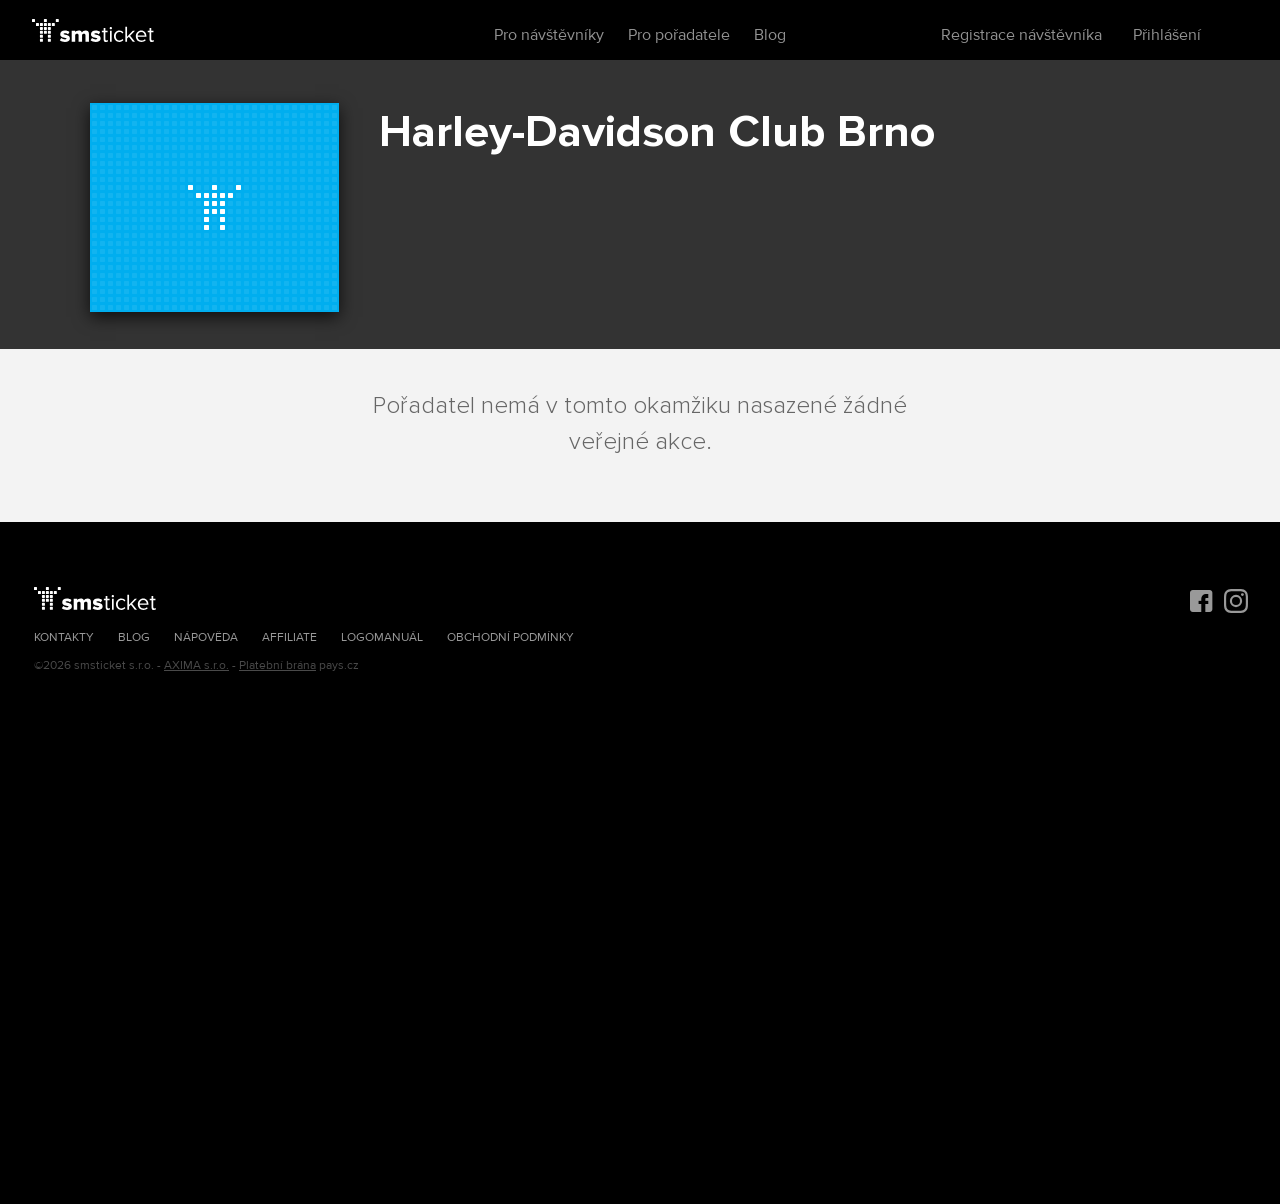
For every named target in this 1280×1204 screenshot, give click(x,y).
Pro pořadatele (679, 35)
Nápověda (206, 637)
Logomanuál (382, 637)
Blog (770, 35)
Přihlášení (1167, 35)
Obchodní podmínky (510, 637)
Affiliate (289, 637)
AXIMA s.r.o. (196, 665)
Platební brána (277, 665)
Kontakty (64, 637)
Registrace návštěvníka (1021, 35)
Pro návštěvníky (549, 35)
